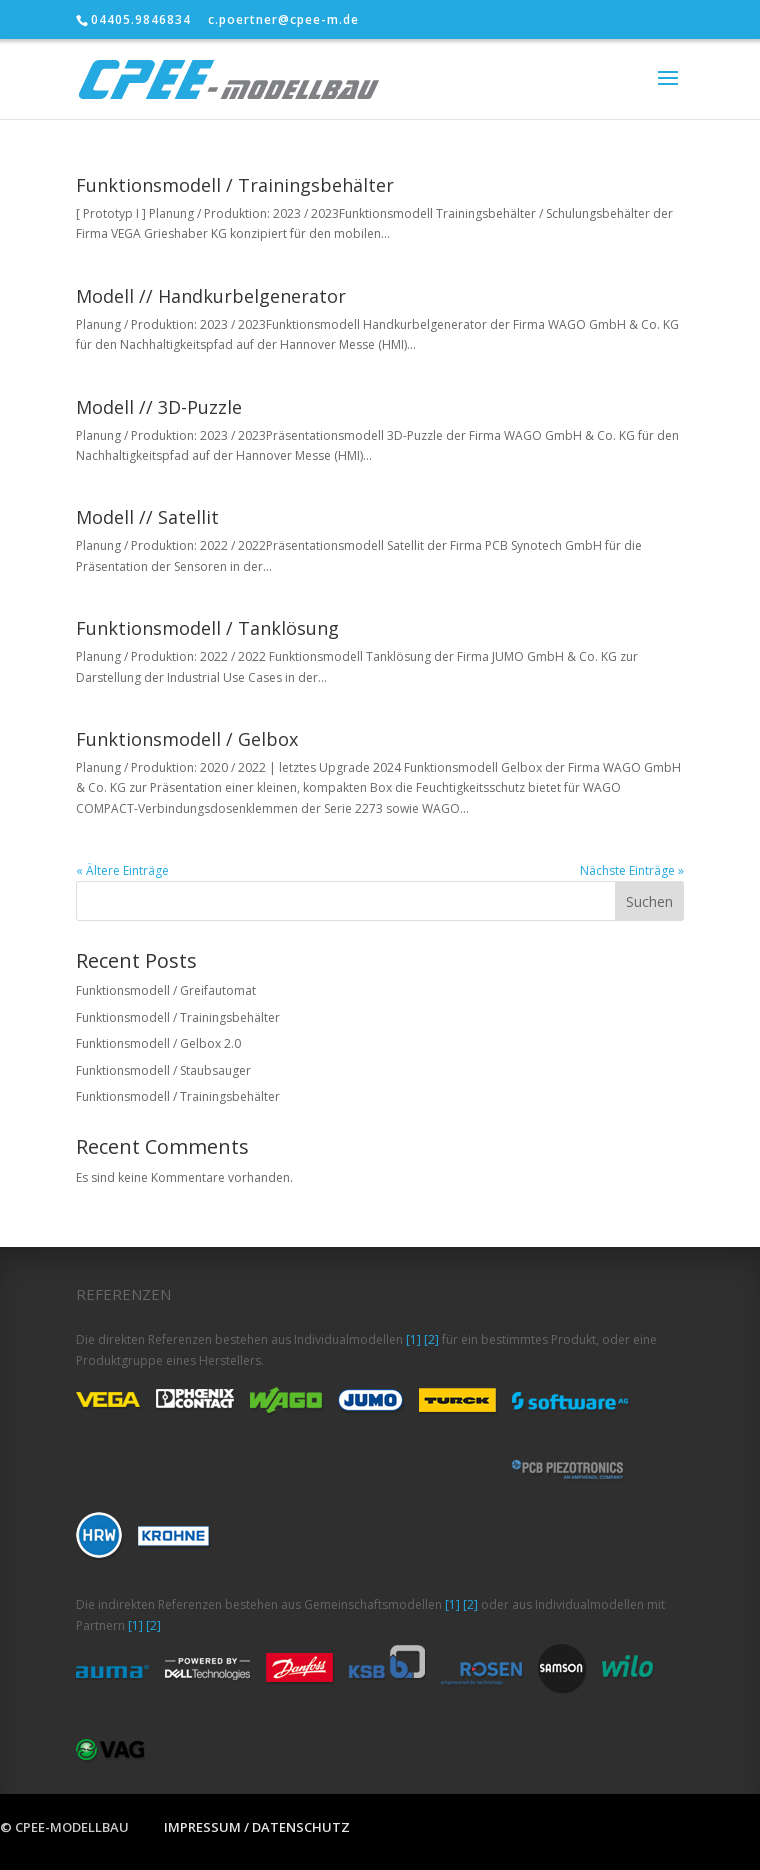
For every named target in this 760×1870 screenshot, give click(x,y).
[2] (431, 1339)
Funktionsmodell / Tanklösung (207, 628)
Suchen (649, 901)
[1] (413, 1339)
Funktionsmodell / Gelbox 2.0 (158, 1043)
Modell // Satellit (147, 517)
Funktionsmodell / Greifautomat (166, 990)
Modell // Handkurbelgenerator (211, 296)
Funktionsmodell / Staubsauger (163, 1070)
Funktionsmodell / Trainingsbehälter (235, 185)
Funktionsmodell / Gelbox (187, 739)
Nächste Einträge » (632, 870)
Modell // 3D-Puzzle (159, 407)
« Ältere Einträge (122, 870)
